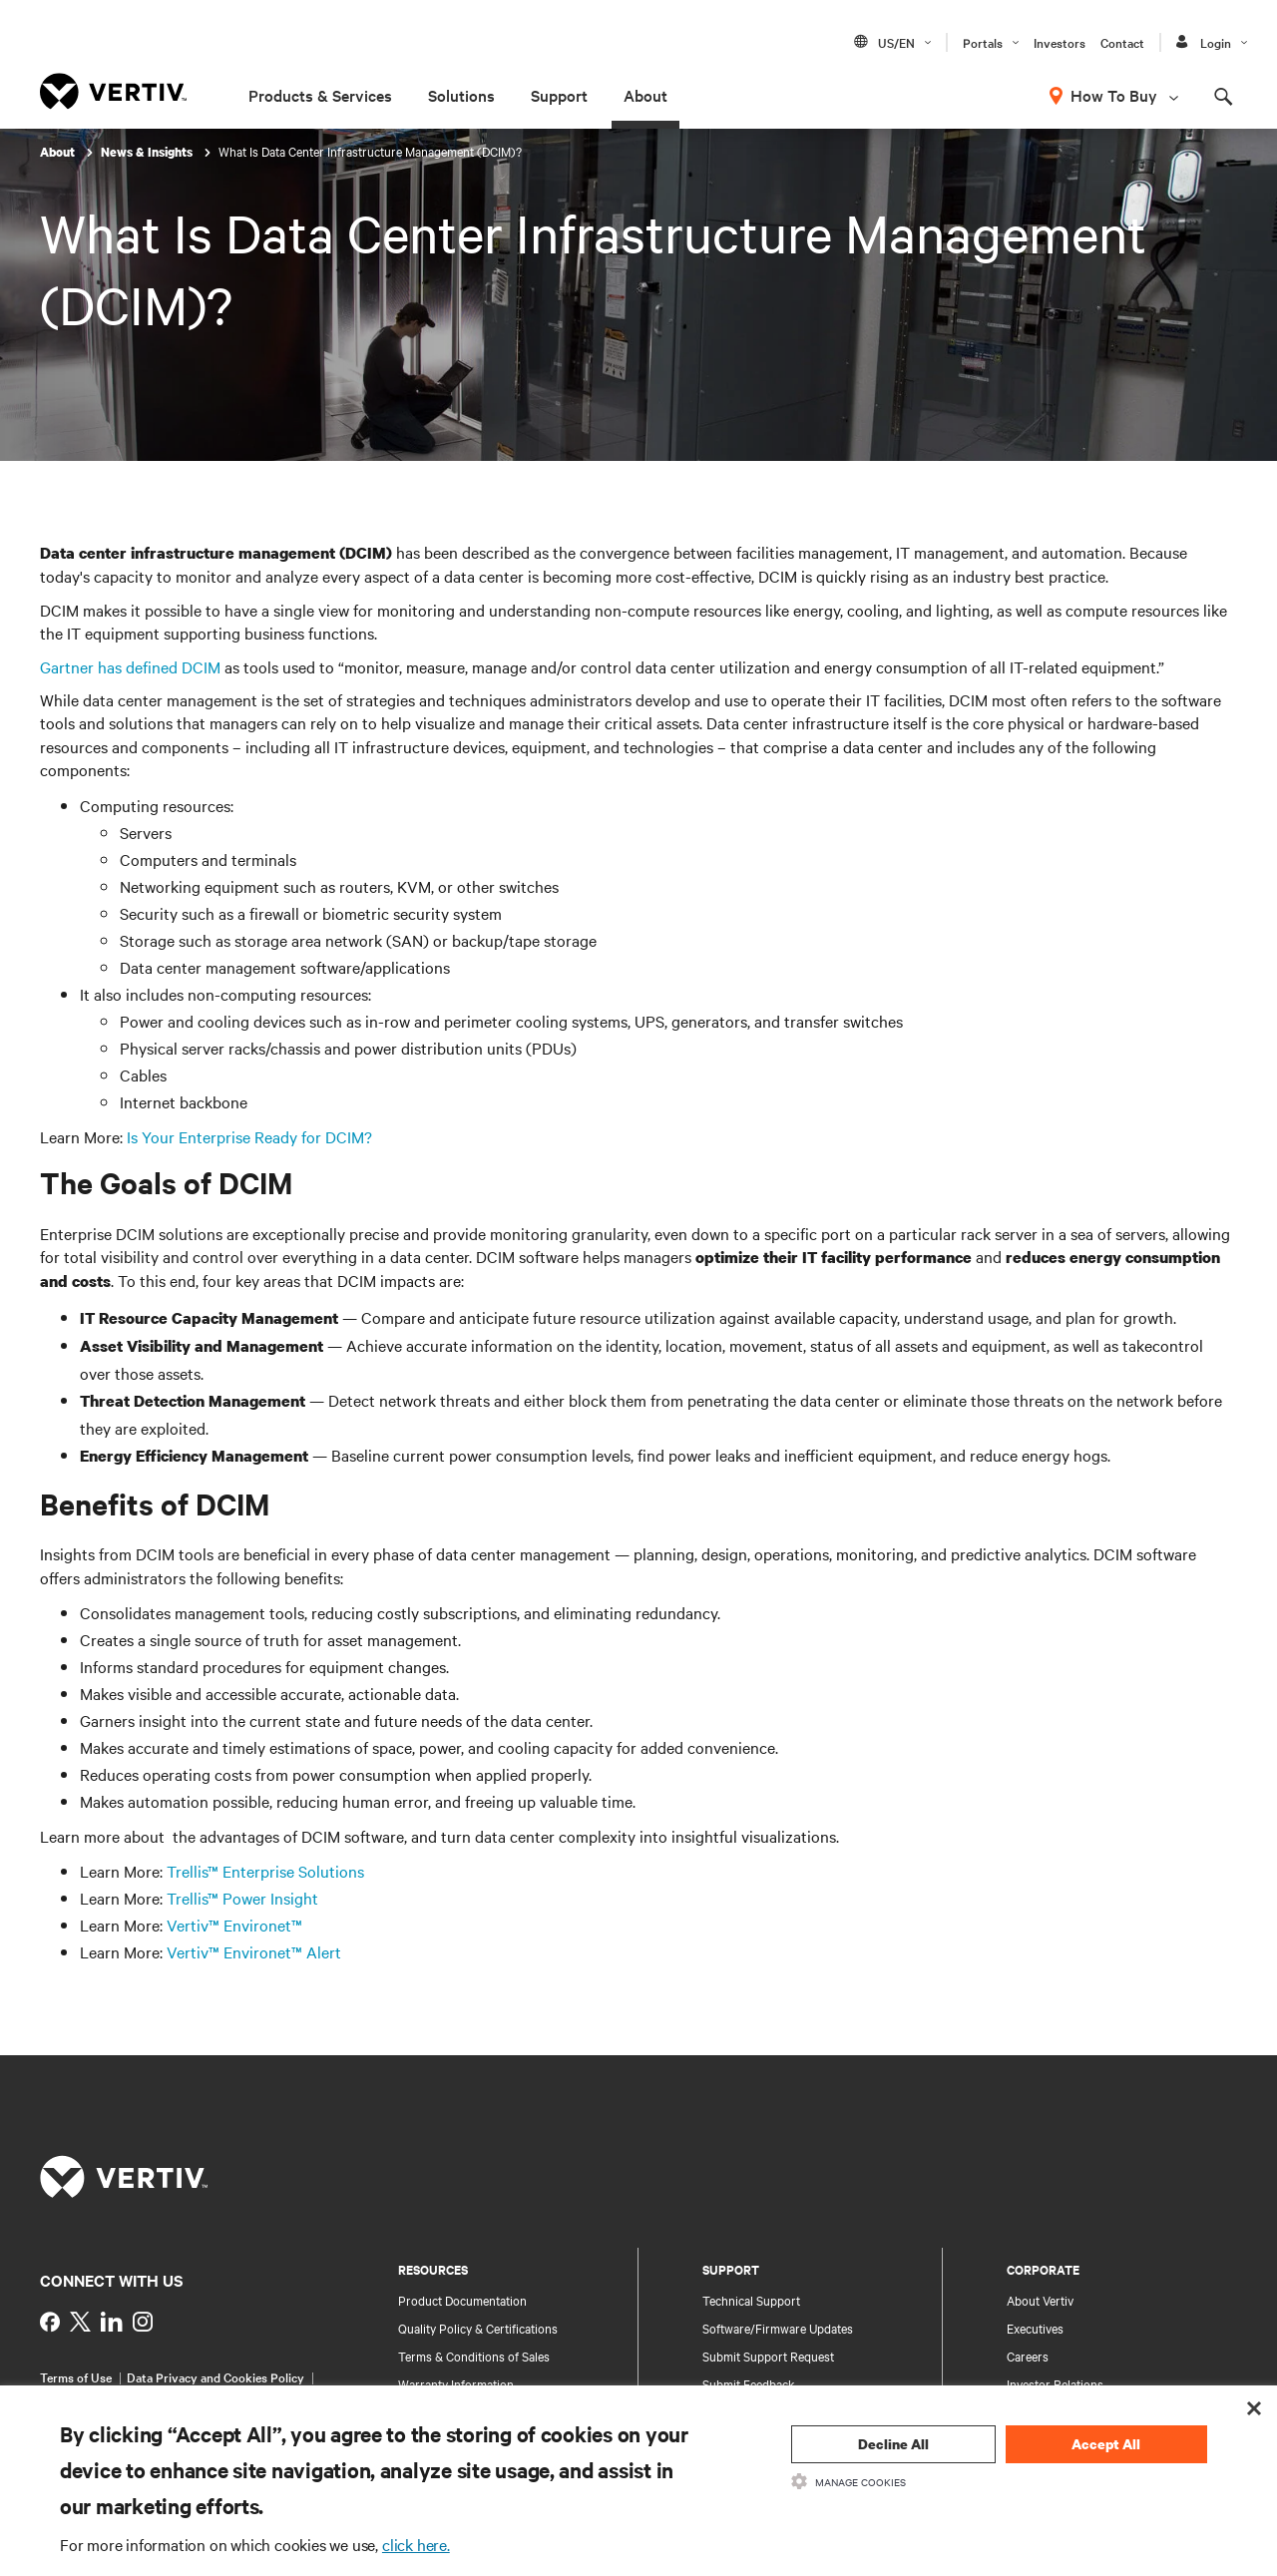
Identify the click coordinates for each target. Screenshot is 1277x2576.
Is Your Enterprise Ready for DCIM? (249, 1136)
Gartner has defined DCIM (130, 666)
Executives (1035, 2328)
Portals (983, 42)
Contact (1122, 42)
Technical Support (751, 2300)
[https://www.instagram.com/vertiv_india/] (143, 2322)
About (645, 95)
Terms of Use (76, 2376)
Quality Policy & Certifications (478, 2328)
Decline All (893, 2443)
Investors (1059, 42)
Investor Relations (1055, 2383)
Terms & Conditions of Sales (474, 2355)
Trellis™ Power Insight (242, 1898)
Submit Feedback (748, 2383)
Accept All (1105, 2443)
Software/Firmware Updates (777, 2328)
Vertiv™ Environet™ (234, 1924)
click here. (416, 2544)
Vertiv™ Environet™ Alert (254, 1951)
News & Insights (148, 152)
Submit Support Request (768, 2355)
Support (559, 95)
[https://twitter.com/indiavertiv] (80, 2322)
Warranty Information (456, 2383)
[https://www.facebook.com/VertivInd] (50, 2322)
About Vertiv (1040, 2300)
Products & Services (320, 95)
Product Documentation (462, 2300)
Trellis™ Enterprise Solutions (265, 1871)
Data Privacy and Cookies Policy (215, 2376)
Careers (1028, 2355)
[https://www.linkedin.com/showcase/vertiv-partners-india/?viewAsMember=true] (112, 2322)
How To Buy (1113, 95)
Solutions (461, 95)
